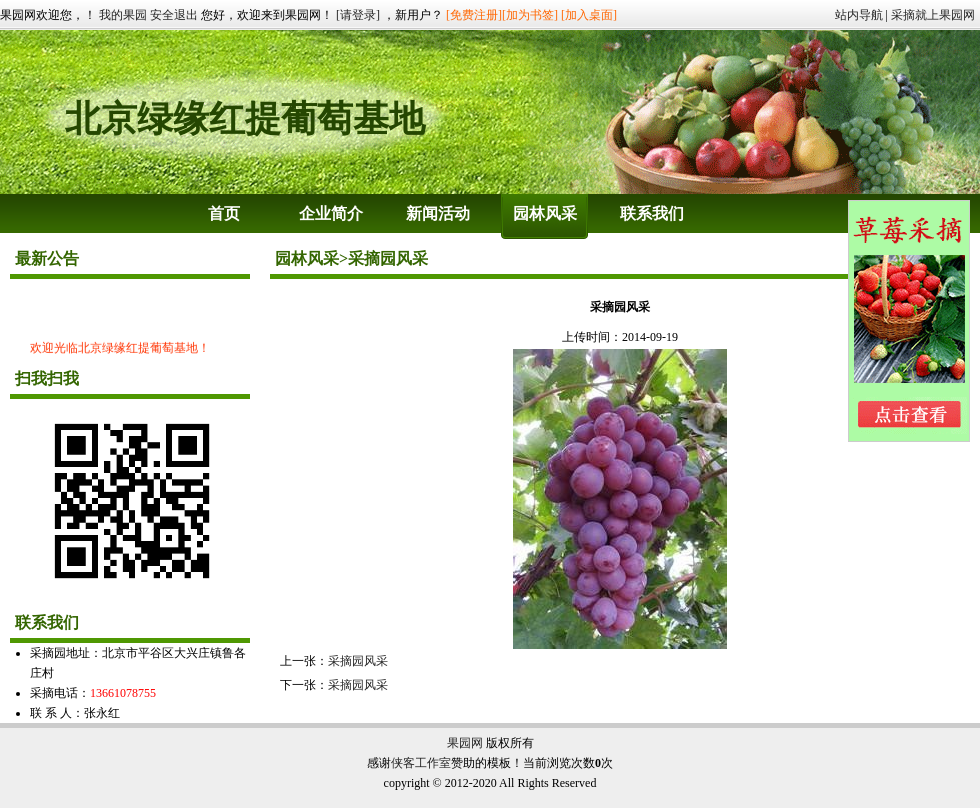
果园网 (465, 743)
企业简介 (331, 213)
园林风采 (545, 213)
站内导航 (859, 15)
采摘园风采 (358, 661)
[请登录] (358, 15)
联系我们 (652, 213)
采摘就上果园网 (933, 15)
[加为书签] (530, 15)
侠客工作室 (421, 763)
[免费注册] (474, 15)
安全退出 (174, 15)
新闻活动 (438, 213)
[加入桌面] (589, 15)
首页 (224, 213)
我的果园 (123, 15)
